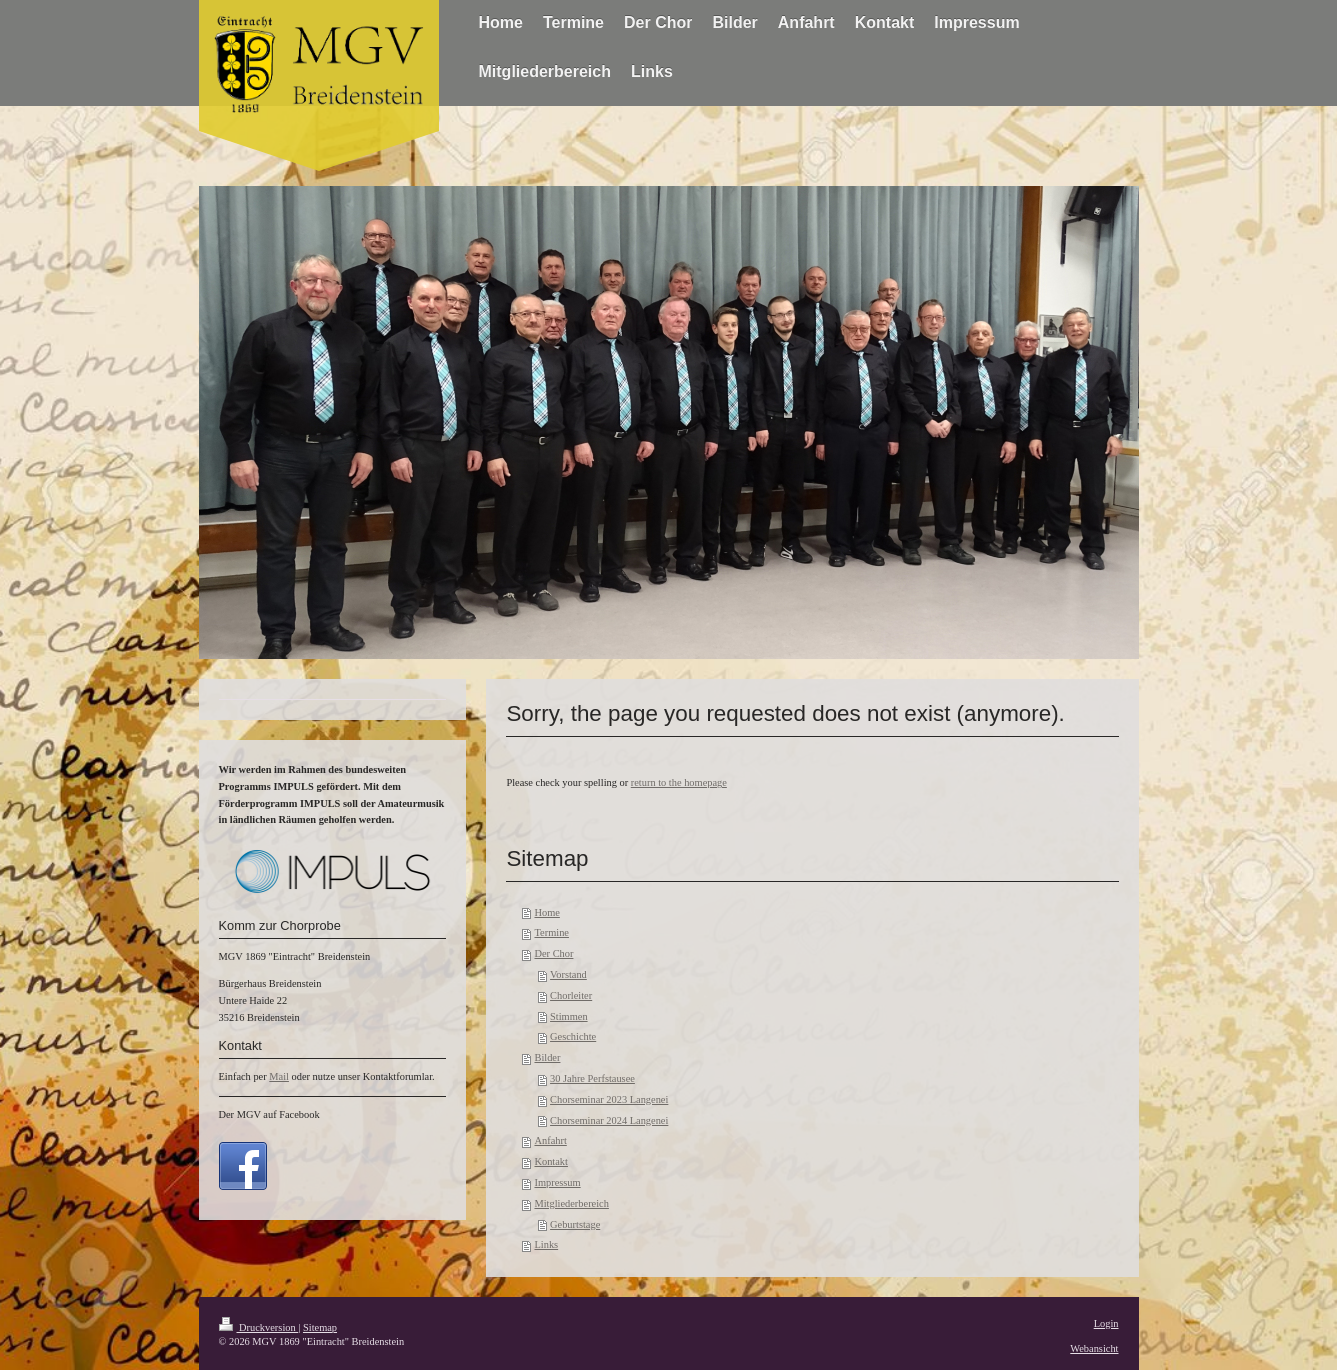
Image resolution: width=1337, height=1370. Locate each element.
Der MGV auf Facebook (269, 1114)
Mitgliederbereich (571, 1203)
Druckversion (259, 1327)
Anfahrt (550, 1140)
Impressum (557, 1182)
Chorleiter (571, 995)
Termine (551, 932)
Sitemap (320, 1327)
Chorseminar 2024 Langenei (609, 1120)
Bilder (547, 1057)
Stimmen (569, 1016)
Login (1106, 1323)
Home (546, 912)
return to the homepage (679, 782)
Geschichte (573, 1036)
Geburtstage (575, 1224)
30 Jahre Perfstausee (592, 1078)
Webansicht (1094, 1348)
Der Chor (553, 953)
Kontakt (550, 1161)
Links (546, 1244)
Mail (279, 1076)
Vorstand (568, 974)
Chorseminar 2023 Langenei (609, 1099)
